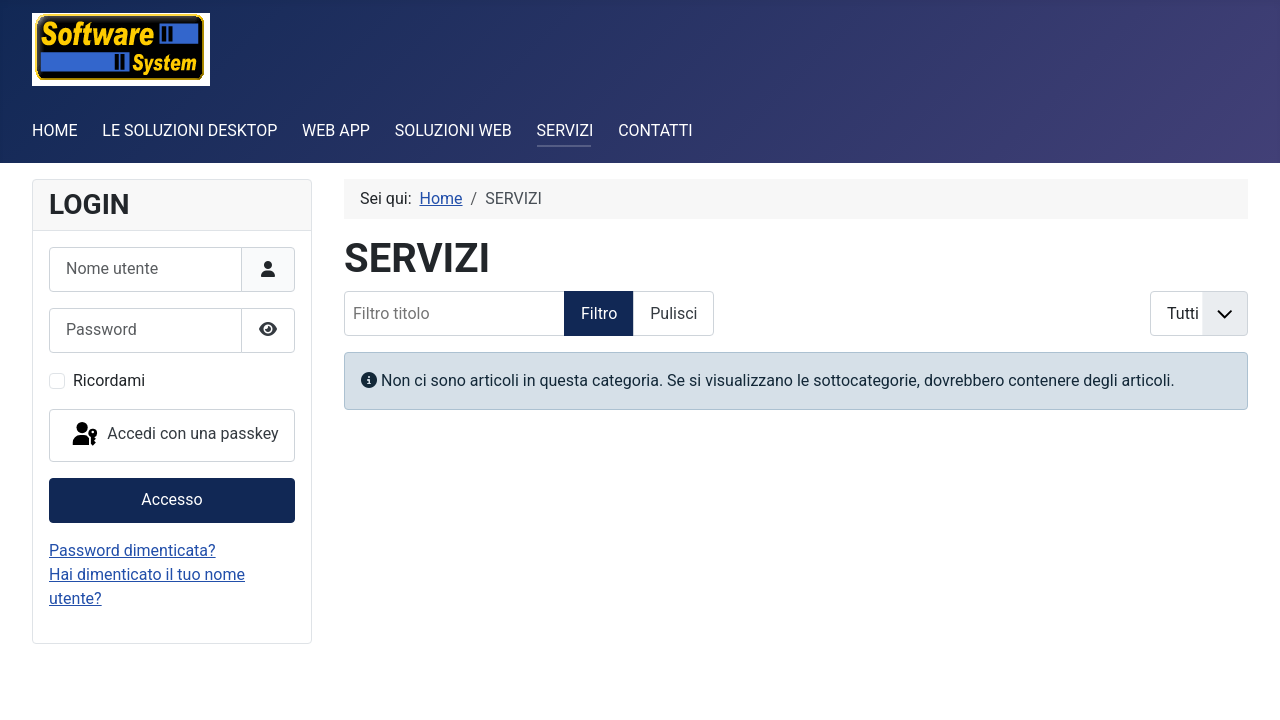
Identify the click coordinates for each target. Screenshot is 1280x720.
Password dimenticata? (132, 550)
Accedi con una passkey (173, 435)
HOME (54, 130)
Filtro (599, 313)
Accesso (171, 499)
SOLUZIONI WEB (453, 130)
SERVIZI (565, 130)
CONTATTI (655, 130)
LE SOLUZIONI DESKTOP (189, 130)
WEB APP (336, 130)
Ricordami (109, 380)
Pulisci (673, 313)
